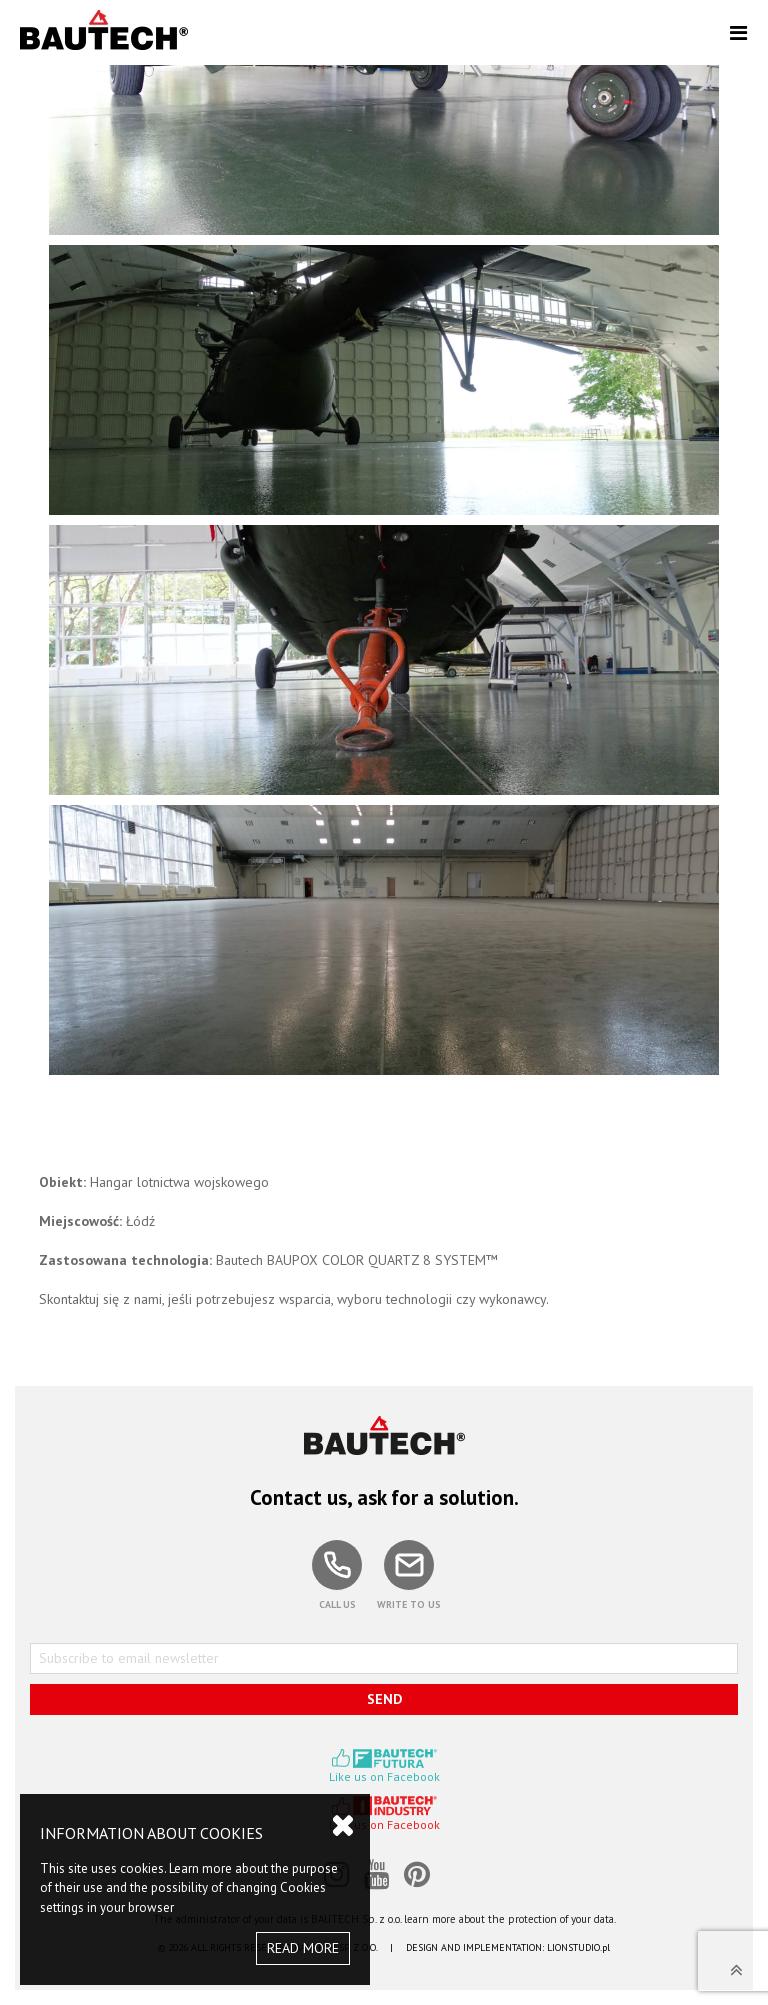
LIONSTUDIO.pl (578, 1947)
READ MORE (303, 1948)
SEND (384, 1699)
